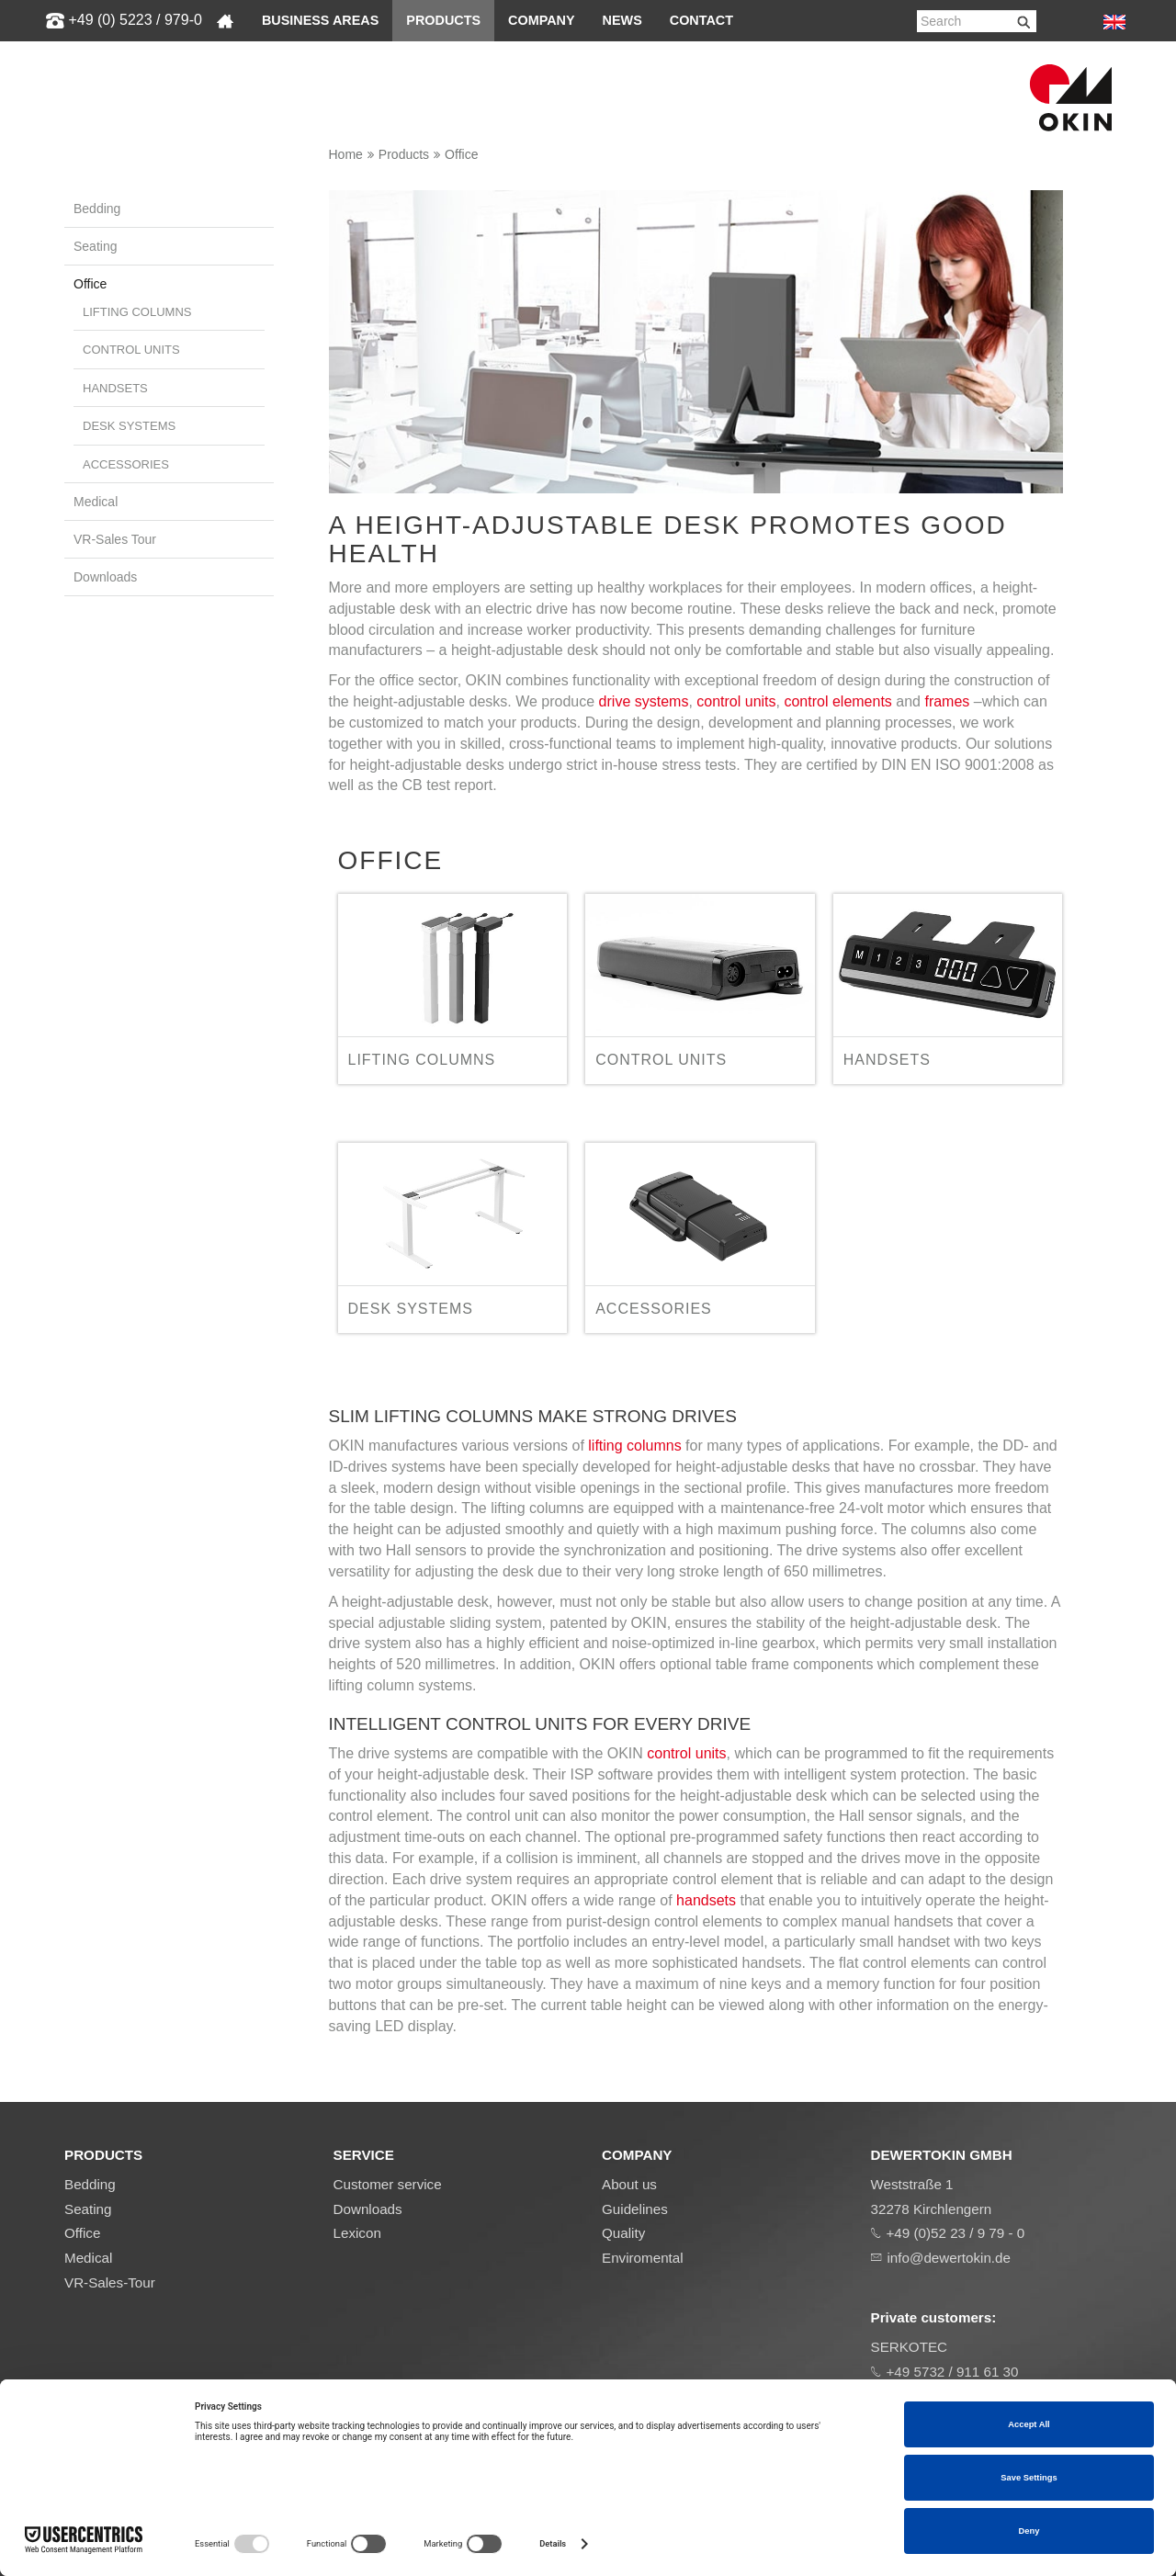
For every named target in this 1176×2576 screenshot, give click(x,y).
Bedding (97, 208)
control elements (837, 701)
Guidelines (635, 2209)
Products (443, 20)
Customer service (388, 2184)
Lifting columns (137, 312)
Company (541, 20)
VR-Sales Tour (115, 539)
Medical (96, 501)
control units (735, 701)
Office (461, 154)
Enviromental (643, 2257)
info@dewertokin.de (949, 2257)
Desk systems (129, 426)
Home (346, 154)
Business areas (320, 20)
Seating (95, 246)
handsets (706, 1900)
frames (946, 701)
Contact (701, 20)
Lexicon (357, 2233)
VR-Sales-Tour (109, 2282)
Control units (131, 349)
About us (629, 2184)
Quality (623, 2233)
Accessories (126, 464)
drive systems (644, 701)
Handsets (115, 388)
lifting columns (634, 1445)
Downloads (105, 577)
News (622, 20)
